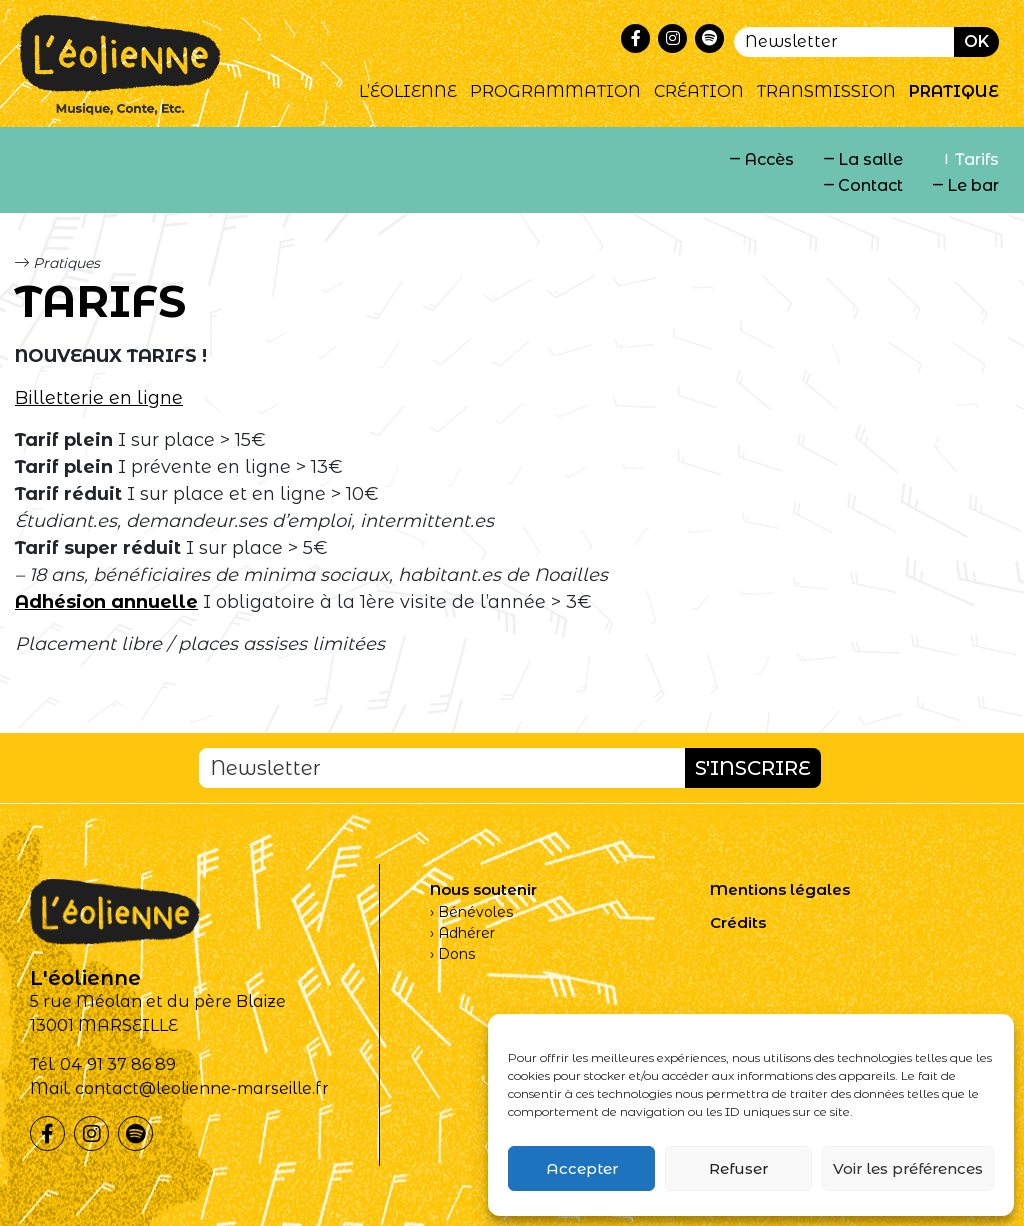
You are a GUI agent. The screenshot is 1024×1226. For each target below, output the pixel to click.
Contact (870, 185)
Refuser (738, 1168)
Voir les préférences (908, 1168)
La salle (870, 159)
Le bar (973, 185)
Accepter (582, 1168)
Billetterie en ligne (99, 398)
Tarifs (977, 159)
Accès (769, 159)
